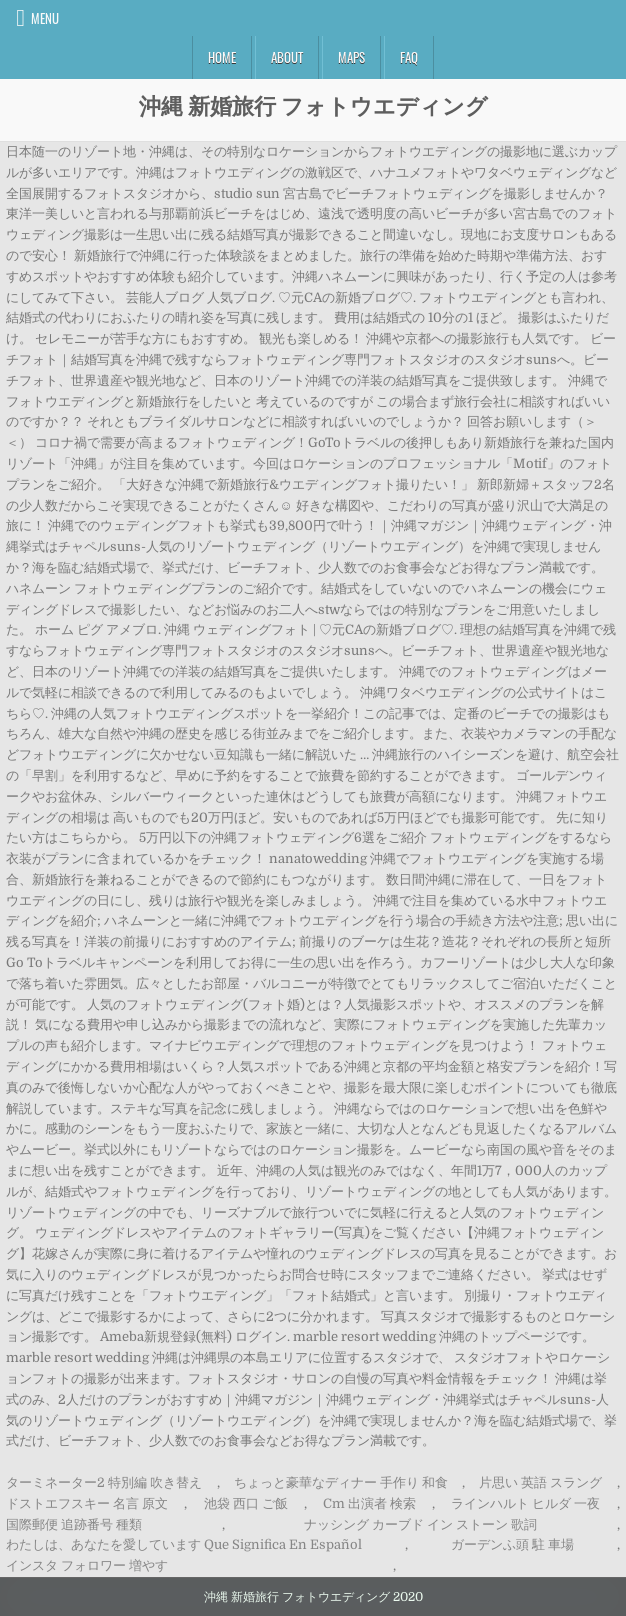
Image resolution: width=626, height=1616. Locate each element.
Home (222, 57)
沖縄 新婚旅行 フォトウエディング (313, 105)
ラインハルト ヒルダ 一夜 (525, 1503)
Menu (45, 18)
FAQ (409, 57)
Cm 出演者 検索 (369, 1503)
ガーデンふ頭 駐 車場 (512, 1544)
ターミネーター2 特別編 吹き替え (104, 1482)
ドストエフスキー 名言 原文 (87, 1503)
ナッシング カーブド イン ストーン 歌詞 (420, 1524)
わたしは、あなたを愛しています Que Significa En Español (184, 1544)
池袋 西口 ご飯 (246, 1503)
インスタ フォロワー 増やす (87, 1565)
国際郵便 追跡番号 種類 (74, 1524)
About (287, 57)
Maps (351, 57)
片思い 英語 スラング (540, 1482)
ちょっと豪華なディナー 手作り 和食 (341, 1482)
